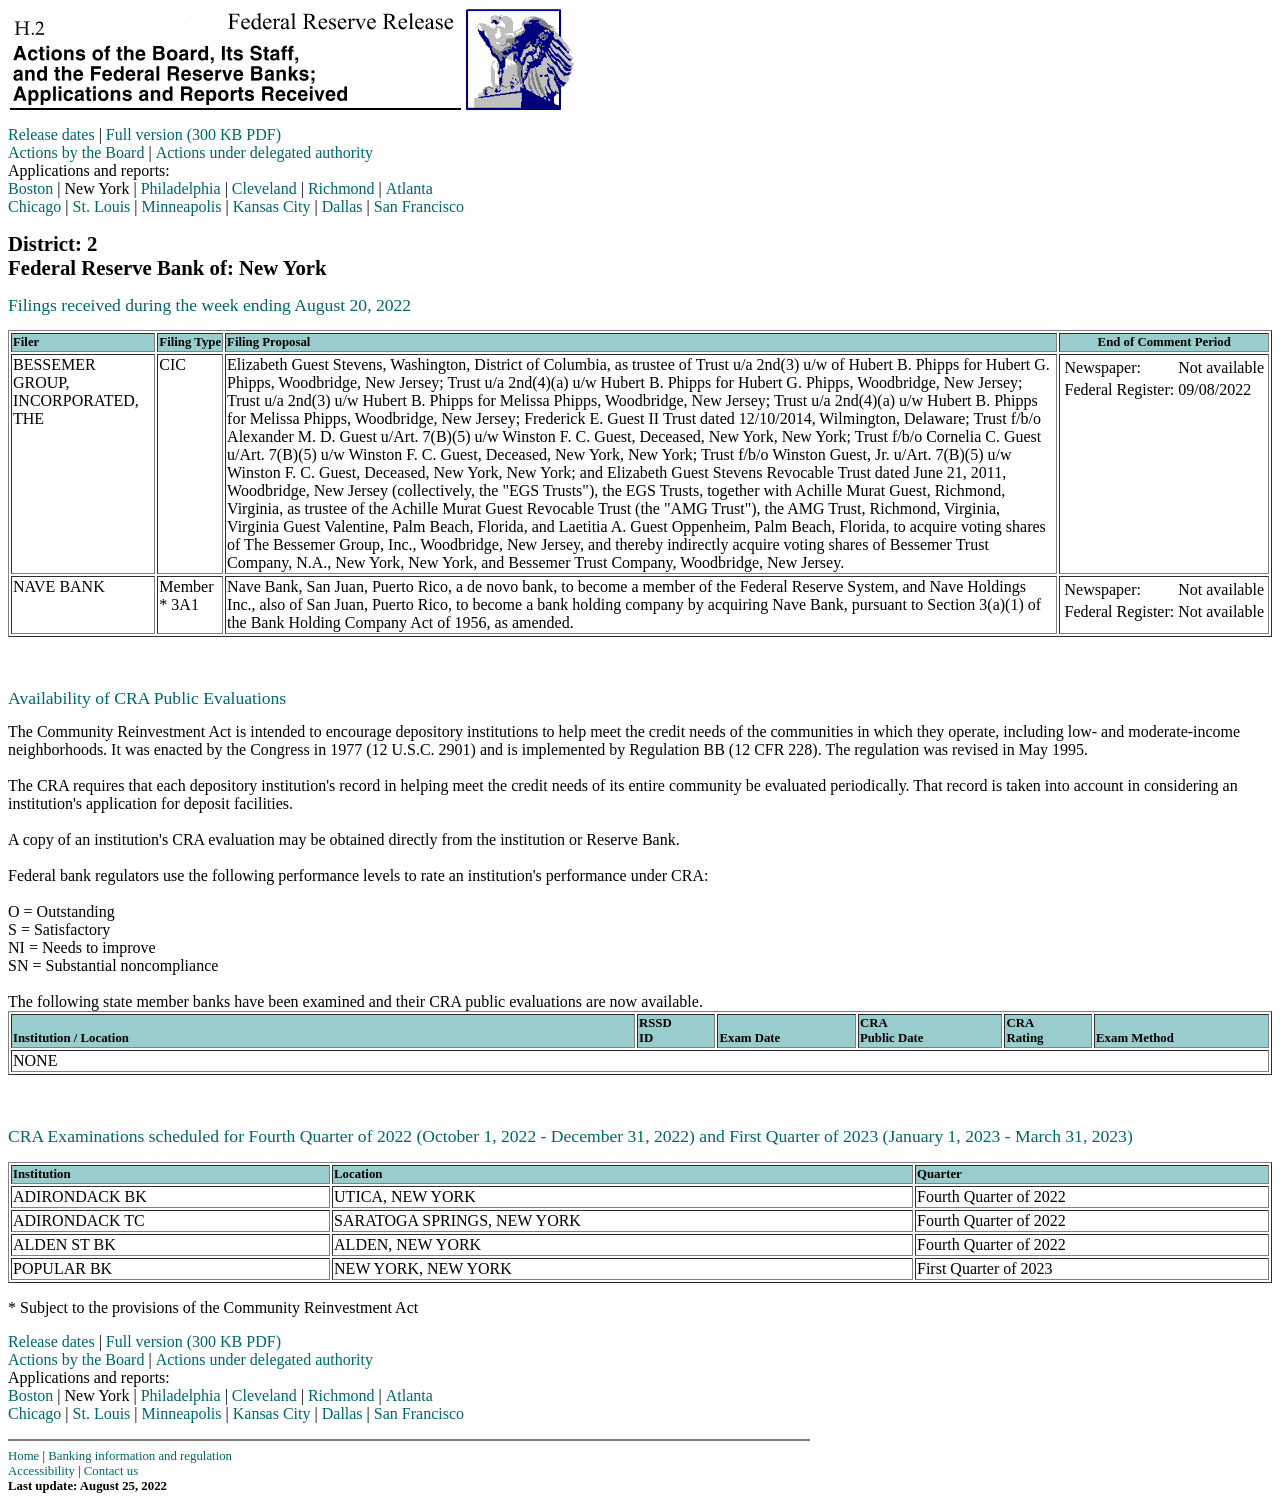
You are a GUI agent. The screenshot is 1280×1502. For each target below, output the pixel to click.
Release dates (51, 134)
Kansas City (272, 206)
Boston (30, 188)
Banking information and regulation (140, 1456)
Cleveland (264, 188)
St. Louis (102, 206)
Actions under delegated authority (264, 152)
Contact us (111, 1471)
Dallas (342, 206)
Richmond (341, 188)
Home (23, 1456)
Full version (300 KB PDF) (193, 134)
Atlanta (409, 188)
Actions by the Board (76, 152)
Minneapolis (182, 206)
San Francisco (419, 206)
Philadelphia (181, 188)
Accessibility (41, 1471)
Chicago (34, 206)
